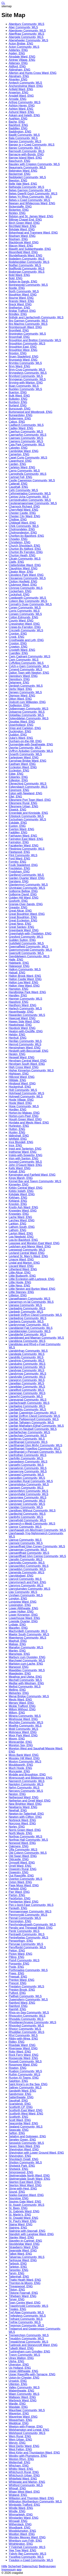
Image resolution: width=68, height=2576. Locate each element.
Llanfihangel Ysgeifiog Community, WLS (34, 1448)
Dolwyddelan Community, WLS (28, 718)
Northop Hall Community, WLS (28, 1839)
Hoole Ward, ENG (20, 1103)
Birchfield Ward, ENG (22, 226)
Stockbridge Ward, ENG (24, 2243)
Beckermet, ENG (19, 173)
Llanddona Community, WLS (27, 1341)
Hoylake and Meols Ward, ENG (29, 1122)
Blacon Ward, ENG (21, 245)
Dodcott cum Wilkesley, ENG (27, 702)
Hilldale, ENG (17, 1080)
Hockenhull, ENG (20, 1086)
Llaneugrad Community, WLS (27, 1399)
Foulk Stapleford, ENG (23, 865)
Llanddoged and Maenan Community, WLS (36, 1337)
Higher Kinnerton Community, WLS (31, 1070)
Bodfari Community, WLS (25, 265)
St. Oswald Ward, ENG (23, 2217)
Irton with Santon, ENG (23, 1158)
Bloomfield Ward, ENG (23, 252)
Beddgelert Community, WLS (27, 177)
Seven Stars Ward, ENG (24, 2146)
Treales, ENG (17, 2309)
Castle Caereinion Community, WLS (32, 480)
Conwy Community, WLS (25, 607)
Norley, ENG (17, 1826)
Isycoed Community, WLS (25, 1161)
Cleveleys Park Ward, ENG (26, 574)
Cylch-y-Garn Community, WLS (29, 666)
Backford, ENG (18, 125)
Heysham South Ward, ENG (27, 1063)
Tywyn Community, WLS (24, 2354)
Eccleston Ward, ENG (23, 767)
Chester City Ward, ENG (24, 516)
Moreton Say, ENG (21, 1745)
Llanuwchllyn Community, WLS (28, 1565)
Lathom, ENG (17, 1230)
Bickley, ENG (17, 213)
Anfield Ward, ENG (21, 89)
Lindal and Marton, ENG (24, 1262)
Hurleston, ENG (19, 1125)
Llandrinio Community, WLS (26, 1360)
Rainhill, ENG (17, 2009)
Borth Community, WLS (24, 291)
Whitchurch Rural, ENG (24, 2472)
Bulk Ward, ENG (19, 395)
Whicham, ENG (19, 2465)
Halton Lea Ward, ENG (23, 982)
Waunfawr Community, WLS (27, 2410)
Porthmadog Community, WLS (28, 1970)
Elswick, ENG (17, 809)
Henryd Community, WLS (25, 1044)
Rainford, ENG (18, 2006)
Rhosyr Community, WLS (25, 2028)
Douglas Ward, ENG (22, 721)
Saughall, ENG (18, 2100)
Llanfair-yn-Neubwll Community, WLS (33, 1429)
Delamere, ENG (19, 682)
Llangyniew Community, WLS (27, 1497)
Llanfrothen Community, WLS (27, 1455)
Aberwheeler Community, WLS (28, 40)
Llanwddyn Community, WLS (27, 1569)
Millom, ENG (17, 1712)
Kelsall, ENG (17, 1171)
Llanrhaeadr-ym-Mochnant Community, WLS (37, 1530)
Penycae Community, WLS (26, 1944)
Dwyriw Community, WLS (25, 747)
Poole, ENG (16, 1966)
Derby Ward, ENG (20, 689)
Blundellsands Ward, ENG (25, 255)
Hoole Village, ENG (21, 1099)
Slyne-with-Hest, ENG (23, 2188)
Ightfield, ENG (18, 1138)
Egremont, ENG (19, 790)
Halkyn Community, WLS (25, 969)
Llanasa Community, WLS (25, 1305)
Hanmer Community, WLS (25, 998)
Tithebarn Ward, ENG (22, 2296)
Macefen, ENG (18, 1627)
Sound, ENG (17, 2191)
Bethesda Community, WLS (26, 187)
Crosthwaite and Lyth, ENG (26, 640)
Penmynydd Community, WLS (28, 1914)
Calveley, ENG (18, 447)
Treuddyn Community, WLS (26, 2338)
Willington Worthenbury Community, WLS (35, 2501)
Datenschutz (30, 2566)
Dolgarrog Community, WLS (27, 711)
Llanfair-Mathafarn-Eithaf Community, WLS (36, 1425)
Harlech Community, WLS (25, 1008)
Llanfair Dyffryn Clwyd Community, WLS (34, 1415)
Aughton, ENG (18, 118)
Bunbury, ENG (18, 402)
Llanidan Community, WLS (26, 1507)
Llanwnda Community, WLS (26, 1572)
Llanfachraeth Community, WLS (29, 1402)
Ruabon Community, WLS (25, 2071)
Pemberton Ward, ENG (23, 1901)
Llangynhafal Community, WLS (28, 1494)
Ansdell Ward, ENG (21, 95)
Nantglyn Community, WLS (26, 1784)
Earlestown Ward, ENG (24, 757)
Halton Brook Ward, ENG (25, 975)
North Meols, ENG (20, 1833)
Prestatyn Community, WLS (26, 1986)
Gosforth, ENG (18, 900)
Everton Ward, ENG (21, 829)
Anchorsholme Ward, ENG (26, 85)
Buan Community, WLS (24, 385)
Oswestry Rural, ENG (22, 1869)
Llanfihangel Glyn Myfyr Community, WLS (35, 1445)
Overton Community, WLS (25, 1878)
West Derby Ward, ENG (24, 2446)
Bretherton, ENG (19, 307)
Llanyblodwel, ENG (21, 1575)
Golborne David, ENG (23, 894)
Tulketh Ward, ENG (21, 2348)
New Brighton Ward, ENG (25, 1803)
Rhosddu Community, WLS (26, 2019)
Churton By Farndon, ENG (26, 552)
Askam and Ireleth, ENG (24, 115)
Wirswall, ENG (18, 2521)
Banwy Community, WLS (25, 147)
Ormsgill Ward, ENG (22, 1862)
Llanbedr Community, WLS (26, 1311)
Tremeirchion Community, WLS (29, 2335)
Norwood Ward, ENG (22, 1843)
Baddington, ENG (20, 131)
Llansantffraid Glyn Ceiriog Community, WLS (37, 1556)
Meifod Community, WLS (25, 1686)
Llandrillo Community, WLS (26, 1357)
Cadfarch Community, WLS (26, 424)
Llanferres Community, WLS (27, 1438)
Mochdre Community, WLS (26, 1722)
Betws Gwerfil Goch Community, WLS (33, 193)
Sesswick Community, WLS (26, 2142)
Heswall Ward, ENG (21, 1057)
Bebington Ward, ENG (23, 170)
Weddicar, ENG (19, 2423)
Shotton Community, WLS (25, 2162)
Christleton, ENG (19, 542)
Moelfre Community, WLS (25, 1725)
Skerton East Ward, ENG (25, 2182)
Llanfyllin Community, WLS (26, 1458)
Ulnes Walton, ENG (21, 2358)
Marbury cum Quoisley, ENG (27, 1657)
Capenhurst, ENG (20, 460)
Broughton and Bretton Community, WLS (35, 340)
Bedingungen (47, 2566)
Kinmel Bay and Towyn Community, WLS (35, 1181)
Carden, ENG (17, 464)
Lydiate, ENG (17, 1624)
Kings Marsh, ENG (21, 1178)
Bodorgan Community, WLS (26, 271)
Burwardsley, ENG (20, 415)
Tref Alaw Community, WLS (26, 2312)
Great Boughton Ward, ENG (27, 913)
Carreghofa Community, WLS (27, 473)
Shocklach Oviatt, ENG (23, 2159)
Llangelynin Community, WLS (28, 1468)
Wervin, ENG (17, 2442)
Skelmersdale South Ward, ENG (29, 2178)
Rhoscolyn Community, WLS (27, 2015)
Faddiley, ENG (18, 832)
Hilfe (4, 2566)
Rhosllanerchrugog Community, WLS (32, 2022)
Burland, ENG (18, 405)
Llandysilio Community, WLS (27, 1376)
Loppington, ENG (20, 1605)
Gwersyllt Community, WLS (26, 953)
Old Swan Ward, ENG (23, 1856)
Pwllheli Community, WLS (25, 1996)
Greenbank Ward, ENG (24, 930)
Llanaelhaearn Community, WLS (29, 1298)
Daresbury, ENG (19, 679)
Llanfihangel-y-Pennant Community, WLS (35, 1451)
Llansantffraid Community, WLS (29, 1552)
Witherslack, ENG (20, 2524)
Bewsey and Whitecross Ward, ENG (32, 203)
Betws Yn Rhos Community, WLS (30, 196)
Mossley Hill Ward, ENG (24, 1758)
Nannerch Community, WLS (26, 1781)
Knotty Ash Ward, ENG (23, 1207)
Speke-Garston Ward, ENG (26, 2195)
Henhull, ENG (17, 1037)
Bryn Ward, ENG (19, 366)
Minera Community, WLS (25, 1715)
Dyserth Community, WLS (25, 754)
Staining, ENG (18, 2227)
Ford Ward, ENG (19, 858)
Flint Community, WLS (23, 855)
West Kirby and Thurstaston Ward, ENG (34, 2452)
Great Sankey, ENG (21, 927)
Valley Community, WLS (24, 2387)
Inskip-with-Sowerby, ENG (25, 1155)
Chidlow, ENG (18, 519)
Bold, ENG (15, 278)
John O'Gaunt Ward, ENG (25, 1164)
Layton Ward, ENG (21, 1233)
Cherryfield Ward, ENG (23, 509)
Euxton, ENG (17, 825)
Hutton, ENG (17, 1129)
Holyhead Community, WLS (26, 1093)
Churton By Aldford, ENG (25, 548)
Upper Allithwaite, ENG (23, 2371)
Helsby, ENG (17, 1034)
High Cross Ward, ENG (24, 1067)
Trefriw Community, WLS (25, 2322)
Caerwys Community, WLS (26, 441)
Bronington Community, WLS (27, 333)
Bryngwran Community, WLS (27, 379)
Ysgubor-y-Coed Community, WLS (31, 2560)
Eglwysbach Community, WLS (28, 786)
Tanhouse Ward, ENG (23, 2260)
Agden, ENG (17, 53)
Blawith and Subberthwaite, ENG (30, 248)
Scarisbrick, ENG (20, 2103)
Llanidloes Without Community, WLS (32, 1510)
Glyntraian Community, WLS (27, 887)
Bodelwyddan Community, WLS (29, 262)
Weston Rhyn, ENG (21, 2459)
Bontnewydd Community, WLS (28, 284)
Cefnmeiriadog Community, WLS (30, 493)
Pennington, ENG (20, 1921)
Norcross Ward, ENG (22, 1823)
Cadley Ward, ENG (21, 428)
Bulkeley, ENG (18, 398)
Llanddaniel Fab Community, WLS (31, 1327)
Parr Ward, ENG (19, 1891)
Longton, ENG (18, 1598)
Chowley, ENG (18, 539)
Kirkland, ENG (18, 1200)
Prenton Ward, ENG (21, 1979)
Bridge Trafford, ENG (22, 310)
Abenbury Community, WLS (26, 24)
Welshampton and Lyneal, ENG (29, 2429)
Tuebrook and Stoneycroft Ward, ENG (33, 2345)
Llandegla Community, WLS (26, 1354)
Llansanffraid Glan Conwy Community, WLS (37, 1546)
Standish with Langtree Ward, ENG (31, 2234)
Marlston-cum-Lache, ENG (26, 1663)
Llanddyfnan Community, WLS (28, 1350)
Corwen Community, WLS (25, 614)
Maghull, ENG (18, 1640)
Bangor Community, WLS (25, 141)
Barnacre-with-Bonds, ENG (26, 154)
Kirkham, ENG (18, 1197)
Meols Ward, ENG (20, 1699)
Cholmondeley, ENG (22, 529)
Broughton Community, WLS (27, 343)
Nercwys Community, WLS (26, 1790)
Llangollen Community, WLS (27, 1477)
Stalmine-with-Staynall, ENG (27, 2230)
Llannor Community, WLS (25, 1526)
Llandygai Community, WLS (26, 1370)
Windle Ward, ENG (21, 2508)
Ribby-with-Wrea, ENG (23, 2038)
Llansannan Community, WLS (28, 1549)
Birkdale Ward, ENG (22, 229)
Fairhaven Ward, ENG (23, 835)
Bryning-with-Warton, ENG (26, 382)
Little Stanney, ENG (21, 1292)
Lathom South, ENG (22, 1226)
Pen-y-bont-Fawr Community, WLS (31, 1904)
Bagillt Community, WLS (24, 134)
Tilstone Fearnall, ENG (23, 2292)
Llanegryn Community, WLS (27, 1380)
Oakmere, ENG (18, 1846)
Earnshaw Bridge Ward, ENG (27, 760)
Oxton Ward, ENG (20, 1882)
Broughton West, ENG (23, 350)
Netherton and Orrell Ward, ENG (30, 1800)
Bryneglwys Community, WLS (28, 372)
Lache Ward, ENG (20, 1217)
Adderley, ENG (18, 50)
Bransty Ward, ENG (21, 301)
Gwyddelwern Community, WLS (29, 956)
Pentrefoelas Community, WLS (28, 1937)
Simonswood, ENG (21, 2172)
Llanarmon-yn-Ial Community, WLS (31, 1301)
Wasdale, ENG (18, 2406)
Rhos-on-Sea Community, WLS (29, 2012)
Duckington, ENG (20, 731)
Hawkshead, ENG (20, 1024)
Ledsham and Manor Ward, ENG (30, 1246)
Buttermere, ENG (20, 418)
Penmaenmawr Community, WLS (30, 1911)
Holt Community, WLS (23, 1090)
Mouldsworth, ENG (21, 1764)
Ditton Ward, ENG (20, 698)
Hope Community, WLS (24, 1106)
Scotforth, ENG (18, 2116)
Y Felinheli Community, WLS (27, 2547)
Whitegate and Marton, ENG (27, 2481)
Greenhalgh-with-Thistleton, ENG (30, 933)
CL (3, 3)
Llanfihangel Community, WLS (28, 1442)
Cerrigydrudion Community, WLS (30, 499)
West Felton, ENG (20, 2449)
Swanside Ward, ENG (23, 2250)
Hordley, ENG (17, 1109)
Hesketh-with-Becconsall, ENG (28, 1050)
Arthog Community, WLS (24, 102)
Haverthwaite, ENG (21, 1011)
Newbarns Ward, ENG (23, 1807)
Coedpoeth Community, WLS (27, 597)
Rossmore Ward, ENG (23, 2064)
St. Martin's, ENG (20, 2214)
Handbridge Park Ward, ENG (27, 992)
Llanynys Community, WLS (26, 1585)
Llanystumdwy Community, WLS (29, 1588)
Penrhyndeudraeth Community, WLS (32, 1924)
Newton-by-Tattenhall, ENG (26, 1813)
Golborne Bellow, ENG (23, 891)
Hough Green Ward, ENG (25, 1119)
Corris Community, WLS (24, 610)
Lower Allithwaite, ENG (23, 1608)
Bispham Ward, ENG (22, 235)
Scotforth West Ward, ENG (26, 2113)
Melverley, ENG (19, 1693)
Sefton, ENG (17, 2133)
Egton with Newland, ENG (25, 793)
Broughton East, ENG (23, 346)
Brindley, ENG (18, 314)
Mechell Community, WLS (25, 1680)
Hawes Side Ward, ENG (24, 1021)
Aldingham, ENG (19, 69)
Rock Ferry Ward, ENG (23, 2054)
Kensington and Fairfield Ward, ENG (32, 1174)
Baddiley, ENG (18, 128)
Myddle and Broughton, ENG (27, 1774)
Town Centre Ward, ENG (24, 2302)
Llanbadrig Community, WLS (27, 1308)
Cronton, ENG (18, 633)
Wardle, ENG (17, 2403)
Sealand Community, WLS (25, 2126)
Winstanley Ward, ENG (23, 2517)
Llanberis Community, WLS (26, 1321)
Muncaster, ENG (19, 1771)
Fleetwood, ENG (19, 852)
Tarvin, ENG (16, 2273)
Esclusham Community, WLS (27, 819)
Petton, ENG (17, 1950)
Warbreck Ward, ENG (23, 2400)
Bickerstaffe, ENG (20, 206)
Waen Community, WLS (24, 2393)
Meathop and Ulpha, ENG (25, 1676)
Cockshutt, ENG (19, 594)
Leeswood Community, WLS (27, 1249)
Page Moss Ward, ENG (24, 1885)
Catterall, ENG (18, 483)
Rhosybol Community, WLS (26, 2025)
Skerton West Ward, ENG (25, 2185)
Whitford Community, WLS (26, 2485)
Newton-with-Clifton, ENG (25, 1816)
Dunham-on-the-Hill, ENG (25, 741)
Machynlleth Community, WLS (28, 1631)
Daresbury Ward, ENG (23, 676)
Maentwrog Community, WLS (27, 1637)
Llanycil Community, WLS (25, 1578)
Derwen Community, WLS (25, 692)
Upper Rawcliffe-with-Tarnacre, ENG (32, 2374)
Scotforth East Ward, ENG (25, 2110)
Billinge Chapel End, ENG (25, 219)
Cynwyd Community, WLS (25, 669)
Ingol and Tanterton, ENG (25, 1148)
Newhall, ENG (18, 1810)
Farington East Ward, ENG (26, 838)
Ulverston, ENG (19, 2364)
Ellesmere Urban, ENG (23, 806)
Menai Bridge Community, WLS (29, 1696)
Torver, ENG (16, 2299)
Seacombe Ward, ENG (23, 2123)
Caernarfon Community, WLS (27, 434)
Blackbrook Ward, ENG (24, 242)
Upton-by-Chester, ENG (24, 2377)
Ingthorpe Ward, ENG (22, 1151)
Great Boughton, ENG (23, 917)
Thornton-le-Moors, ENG (24, 2283)
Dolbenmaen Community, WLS (28, 708)
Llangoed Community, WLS (26, 1474)
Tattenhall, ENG (19, 2276)
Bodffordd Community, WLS (26, 268)
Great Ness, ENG (20, 923)
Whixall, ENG (17, 2488)
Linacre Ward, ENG (21, 1259)
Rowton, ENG (17, 2067)
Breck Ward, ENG (20, 304)
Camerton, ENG (19, 454)
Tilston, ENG (17, 2289)
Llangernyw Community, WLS (28, 1471)
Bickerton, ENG (19, 209)
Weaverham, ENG (20, 2420)
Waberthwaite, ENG (21, 2390)
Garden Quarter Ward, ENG (27, 878)
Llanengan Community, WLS (27, 1393)
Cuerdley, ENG (18, 653)
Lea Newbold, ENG (21, 1236)
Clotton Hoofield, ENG (23, 581)
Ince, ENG (15, 1145)
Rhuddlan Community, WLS (26, 2032)
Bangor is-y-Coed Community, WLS (31, 144)
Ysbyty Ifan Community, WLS (27, 2553)
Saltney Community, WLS (25, 2087)
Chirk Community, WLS (24, 526)
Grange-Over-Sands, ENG (26, 904)
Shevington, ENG (20, 2155)
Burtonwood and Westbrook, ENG (30, 411)
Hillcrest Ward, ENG (22, 1076)
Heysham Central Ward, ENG (28, 1060)
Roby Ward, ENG (20, 2051)
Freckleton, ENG (19, 868)
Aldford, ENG (17, 66)
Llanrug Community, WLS (25, 1539)
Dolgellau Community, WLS (26, 715)
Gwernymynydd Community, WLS (30, 949)
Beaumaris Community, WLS (27, 167)
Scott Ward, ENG (20, 2120)
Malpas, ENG (17, 1644)
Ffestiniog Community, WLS (26, 848)
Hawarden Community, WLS (27, 1015)
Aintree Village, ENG (22, 59)
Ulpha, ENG (16, 2361)
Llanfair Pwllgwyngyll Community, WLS (34, 1419)
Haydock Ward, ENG (22, 1028)
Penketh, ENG (18, 1908)
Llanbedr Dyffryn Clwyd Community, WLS (35, 1314)
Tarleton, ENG (18, 2266)
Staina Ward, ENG (20, 2224)
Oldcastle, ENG (19, 1859)
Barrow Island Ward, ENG (25, 157)
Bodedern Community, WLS (26, 258)
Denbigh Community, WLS (26, 685)
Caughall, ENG (18, 486)
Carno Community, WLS (24, 470)
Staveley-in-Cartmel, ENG (25, 2240)
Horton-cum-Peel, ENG (24, 1116)
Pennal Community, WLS (25, 1918)
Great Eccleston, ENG (23, 920)
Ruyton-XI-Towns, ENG (24, 2077)
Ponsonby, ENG (19, 1963)
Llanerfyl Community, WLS (26, 1396)
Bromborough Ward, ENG (25, 327)
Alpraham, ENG (19, 76)
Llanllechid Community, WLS (27, 1513)
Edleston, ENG (18, 780)
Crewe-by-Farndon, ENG (25, 627)
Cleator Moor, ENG (21, 571)
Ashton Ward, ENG (21, 108)
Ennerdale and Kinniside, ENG (28, 812)
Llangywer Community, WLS (27, 1504)
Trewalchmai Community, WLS (28, 2341)
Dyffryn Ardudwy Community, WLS (31, 750)
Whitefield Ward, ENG (23, 2478)
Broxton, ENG (18, 353)
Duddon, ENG (18, 734)
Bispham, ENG (18, 239)
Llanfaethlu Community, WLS (27, 1409)
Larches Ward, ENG (22, 1220)
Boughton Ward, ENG (23, 294)
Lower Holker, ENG (21, 1611)
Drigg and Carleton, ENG (25, 728)
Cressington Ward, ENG (24, 623)
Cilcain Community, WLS (25, 558)
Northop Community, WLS (25, 1836)
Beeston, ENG (18, 180)
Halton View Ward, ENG (24, 985)
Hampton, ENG (18, 988)
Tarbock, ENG (18, 2263)
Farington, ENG (19, 842)
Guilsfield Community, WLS (26, 943)
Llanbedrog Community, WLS (27, 1318)
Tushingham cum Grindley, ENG (29, 2351)
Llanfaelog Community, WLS (27, 1406)
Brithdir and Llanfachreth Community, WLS (36, 317)
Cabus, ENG (17, 421)
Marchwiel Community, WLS (27, 1660)
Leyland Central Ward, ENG (27, 1252)
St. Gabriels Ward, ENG (24, 2211)
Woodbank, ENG (19, 2527)
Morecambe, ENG (20, 1741)
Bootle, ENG (17, 288)
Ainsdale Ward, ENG (22, 56)
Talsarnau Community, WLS (26, 2257)
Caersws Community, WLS (26, 438)
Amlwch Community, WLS (25, 82)
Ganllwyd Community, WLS (26, 874)
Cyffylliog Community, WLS (26, 662)
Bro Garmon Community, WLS (28, 320)
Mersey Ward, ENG (21, 1702)
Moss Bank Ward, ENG (24, 1755)
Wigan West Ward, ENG (24, 2491)
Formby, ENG (17, 861)
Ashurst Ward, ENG (21, 112)
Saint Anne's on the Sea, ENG (28, 2084)
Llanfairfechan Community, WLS (29, 1432)
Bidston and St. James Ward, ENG (31, 216)
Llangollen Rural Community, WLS (31, 1481)
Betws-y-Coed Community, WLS (29, 200)
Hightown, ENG (19, 1073)
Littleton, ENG (18, 1295)
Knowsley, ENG (19, 1213)
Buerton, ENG (18, 392)
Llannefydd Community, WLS (27, 1520)
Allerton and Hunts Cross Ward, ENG (33, 72)
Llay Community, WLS (23, 1592)
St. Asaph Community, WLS (26, 2204)
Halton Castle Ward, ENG (25, 979)
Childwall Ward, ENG (22, 522)
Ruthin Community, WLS (24, 2074)
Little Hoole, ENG (20, 1282)
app (19, 2569)
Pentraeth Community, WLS (26, 1934)
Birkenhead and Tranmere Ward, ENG (33, 232)
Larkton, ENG (17, 1223)
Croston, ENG (18, 643)
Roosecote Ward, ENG (23, 2058)
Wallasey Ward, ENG (22, 2397)
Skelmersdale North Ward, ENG (29, 2175)
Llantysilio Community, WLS (27, 1562)
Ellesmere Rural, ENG (23, 803)
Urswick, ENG (18, 2380)
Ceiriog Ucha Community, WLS (29, 496)
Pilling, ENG (16, 1957)
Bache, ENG (17, 121)
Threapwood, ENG (21, 2286)
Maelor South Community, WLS (29, 1634)
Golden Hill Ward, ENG (23, 897)
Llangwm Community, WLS (26, 1487)
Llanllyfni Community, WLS (26, 1517)
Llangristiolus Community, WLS (29, 1484)
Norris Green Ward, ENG (25, 1829)
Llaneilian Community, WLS (26, 1383)
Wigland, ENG (18, 2494)
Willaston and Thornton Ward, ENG (31, 2498)
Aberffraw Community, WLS (26, 33)
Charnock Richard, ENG (24, 506)
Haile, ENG (16, 959)
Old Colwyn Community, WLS (28, 1852)
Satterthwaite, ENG (21, 2097)
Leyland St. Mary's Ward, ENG (28, 1256)
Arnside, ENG (17, 99)
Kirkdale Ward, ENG (22, 1194)
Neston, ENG (17, 1794)
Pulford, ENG (17, 1992)
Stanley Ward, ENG (21, 2237)
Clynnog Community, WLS (25, 587)
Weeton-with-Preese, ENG (26, 2426)
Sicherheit (14, 2566)
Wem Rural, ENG (20, 2436)
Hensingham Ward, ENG (24, 1047)
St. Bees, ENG (18, 2208)
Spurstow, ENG (18, 2198)
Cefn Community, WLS (23, 490)
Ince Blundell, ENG (21, 1142)
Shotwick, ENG (18, 2169)
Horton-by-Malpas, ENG (24, 1112)
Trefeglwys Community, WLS (27, 2315)
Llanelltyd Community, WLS (26, 1389)
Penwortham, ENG (21, 1940)
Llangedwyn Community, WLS (28, 1461)
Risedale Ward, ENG (22, 2045)
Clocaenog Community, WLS (27, 578)
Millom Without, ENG (22, 1709)
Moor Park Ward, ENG (23, 1735)
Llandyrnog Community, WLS (27, 1373)
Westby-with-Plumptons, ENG (28, 2455)
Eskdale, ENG (18, 822)
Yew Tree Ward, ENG (22, 2550)
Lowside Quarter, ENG (23, 1621)
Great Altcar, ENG (20, 910)
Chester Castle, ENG (22, 513)
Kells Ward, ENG (19, 1168)
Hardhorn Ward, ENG (22, 1005)
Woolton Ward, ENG (22, 2534)
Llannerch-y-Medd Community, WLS (32, 1523)
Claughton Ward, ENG (23, 568)
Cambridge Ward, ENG (23, 451)
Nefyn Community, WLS (24, 1787)
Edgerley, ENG (18, 777)
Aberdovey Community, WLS (27, 30)
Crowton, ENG (18, 646)
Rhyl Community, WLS (23, 2035)
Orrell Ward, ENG (20, 1865)
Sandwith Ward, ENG (22, 2090)
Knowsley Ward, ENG (23, 1210)
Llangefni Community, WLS (26, 1464)
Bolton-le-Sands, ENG (23, 281)
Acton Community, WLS (24, 46)
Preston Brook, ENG (22, 1989)
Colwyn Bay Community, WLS (28, 601)
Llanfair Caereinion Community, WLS (32, 1412)
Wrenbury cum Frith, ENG (25, 2540)
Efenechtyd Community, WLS (27, 783)
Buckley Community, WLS (25, 389)
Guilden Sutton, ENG (22, 940)
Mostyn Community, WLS (25, 1761)
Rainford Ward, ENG (22, 2002)
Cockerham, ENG (20, 591)
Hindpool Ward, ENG (22, 1083)
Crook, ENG (16, 636)
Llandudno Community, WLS (27, 1363)
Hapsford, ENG (18, 1001)
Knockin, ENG (18, 1204)
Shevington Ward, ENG (24, 2149)
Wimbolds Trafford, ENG (24, 2504)
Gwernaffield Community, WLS (28, 946)
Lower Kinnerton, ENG (23, 1614)
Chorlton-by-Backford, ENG (26, 535)
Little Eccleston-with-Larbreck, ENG (32, 1279)
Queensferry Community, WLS (28, 1999)
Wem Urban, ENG (20, 2439)
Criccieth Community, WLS (26, 630)
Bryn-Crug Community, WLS (27, 369)
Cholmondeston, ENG (23, 532)
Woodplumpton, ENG (22, 2530)
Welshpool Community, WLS (27, 2433)
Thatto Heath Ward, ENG (25, 2279)
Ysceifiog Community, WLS (26, 2556)
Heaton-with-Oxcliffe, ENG (26, 1031)
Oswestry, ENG (18, 1872)
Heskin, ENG (17, 1054)
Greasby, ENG (18, 907)
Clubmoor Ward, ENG (23, 584)
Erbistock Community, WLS (26, 816)
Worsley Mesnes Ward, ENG (27, 2537)
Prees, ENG (16, 1973)
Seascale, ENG (18, 2129)
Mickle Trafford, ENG (22, 1706)
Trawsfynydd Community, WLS (28, 2305)
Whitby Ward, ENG (21, 2468)
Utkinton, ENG (18, 2384)
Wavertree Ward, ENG (23, 2416)
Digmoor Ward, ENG (22, 695)
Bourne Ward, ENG (21, 297)
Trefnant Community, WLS (26, 2318)
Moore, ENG (17, 1738)
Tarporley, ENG (18, 2270)
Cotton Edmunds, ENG (23, 617)
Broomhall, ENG (19, 336)
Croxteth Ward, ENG (22, 649)
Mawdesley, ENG (20, 1673)
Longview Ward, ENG (22, 1601)
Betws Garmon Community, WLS (30, 190)
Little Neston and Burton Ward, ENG (32, 1288)
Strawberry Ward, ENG (23, 2247)
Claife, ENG (16, 561)
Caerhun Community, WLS (26, 431)
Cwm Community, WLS (23, 659)
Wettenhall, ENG (19, 2462)
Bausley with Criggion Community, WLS (34, 164)
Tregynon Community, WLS (26, 2325)
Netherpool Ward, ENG (23, 1797)
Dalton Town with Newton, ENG (29, 672)
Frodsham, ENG (19, 871)
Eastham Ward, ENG (22, 764)
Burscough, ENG (19, 408)
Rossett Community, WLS (25, 2061)
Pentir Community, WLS (24, 1931)
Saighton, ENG (18, 2080)
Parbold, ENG (18, 1888)
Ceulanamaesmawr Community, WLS (33, 503)
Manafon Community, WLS (26, 1647)
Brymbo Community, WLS (25, 363)
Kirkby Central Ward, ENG (25, 1187)
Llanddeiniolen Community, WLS (30, 1331)
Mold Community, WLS (23, 1728)
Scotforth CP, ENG (21, 2107)
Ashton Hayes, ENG (22, 105)
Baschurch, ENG (19, 160)
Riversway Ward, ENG (23, 2048)
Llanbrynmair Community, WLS (29, 1324)
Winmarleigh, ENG (21, 2514)
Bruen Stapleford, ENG (23, 356)
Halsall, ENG (17, 972)
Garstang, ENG (18, 881)
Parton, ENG (17, 1895)
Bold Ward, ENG (19, 275)
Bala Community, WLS (23, 138)
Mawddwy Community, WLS (27, 1670)
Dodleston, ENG (19, 705)
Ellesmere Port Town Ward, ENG (30, 799)
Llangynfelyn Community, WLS (28, 1490)
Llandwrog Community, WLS (27, 1367)
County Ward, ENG (21, 620)
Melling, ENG (17, 1689)
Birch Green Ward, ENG (24, 222)
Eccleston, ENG (19, 770)
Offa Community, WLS (23, 1849)
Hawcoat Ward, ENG (22, 1018)
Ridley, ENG (16, 2041)
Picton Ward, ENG (20, 1953)
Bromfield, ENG (19, 330)
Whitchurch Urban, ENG (24, 2475)
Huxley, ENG (17, 1132)
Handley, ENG (18, 995)
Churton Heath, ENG (22, 555)
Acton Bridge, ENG (21, 43)
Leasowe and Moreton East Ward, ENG (34, 1243)
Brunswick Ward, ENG (23, 359)
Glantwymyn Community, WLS (28, 884)
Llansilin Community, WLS (25, 1559)
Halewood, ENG (19, 966)
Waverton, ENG (19, 2413)
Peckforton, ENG (19, 1898)
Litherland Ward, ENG (23, 1269)
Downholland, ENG (21, 724)
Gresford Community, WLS (26, 936)
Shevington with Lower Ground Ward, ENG (36, 2152)
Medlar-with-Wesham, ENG (26, 1683)
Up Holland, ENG (20, 2367)
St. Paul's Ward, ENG (22, 2221)
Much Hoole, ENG (20, 1768)
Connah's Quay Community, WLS (30, 604)
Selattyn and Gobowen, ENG (27, 2136)
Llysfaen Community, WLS (26, 1595)
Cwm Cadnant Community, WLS (29, 656)
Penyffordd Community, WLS (27, 1947)
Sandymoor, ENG (20, 2094)
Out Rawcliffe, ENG (21, 1875)
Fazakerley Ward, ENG (23, 845)
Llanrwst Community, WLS (26, 1543)
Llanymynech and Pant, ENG (27, 1582)
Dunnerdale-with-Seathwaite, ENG (31, 744)
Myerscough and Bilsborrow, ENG (30, 1777)
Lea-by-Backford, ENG (23, 1239)
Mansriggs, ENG (19, 1653)
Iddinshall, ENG (19, 1135)
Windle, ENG (17, 2511)
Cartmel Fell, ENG (20, 477)
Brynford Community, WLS (26, 376)
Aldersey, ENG (18, 63)
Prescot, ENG (17, 1983)
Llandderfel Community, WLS (27, 1334)
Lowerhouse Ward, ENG (24, 1618)
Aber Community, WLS (23, 27)
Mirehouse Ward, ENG (23, 1719)
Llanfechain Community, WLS (28, 1435)
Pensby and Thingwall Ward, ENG (31, 1927)
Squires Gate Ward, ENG (25, 2201)
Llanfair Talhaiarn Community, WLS (31, 1422)
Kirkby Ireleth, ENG (21, 1191)
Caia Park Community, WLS (27, 444)
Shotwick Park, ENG (22, 2165)
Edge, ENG (16, 773)
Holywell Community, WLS (26, 1096)
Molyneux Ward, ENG (23, 1732)
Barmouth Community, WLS (26, 151)
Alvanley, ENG (18, 79)
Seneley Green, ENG (22, 2139)
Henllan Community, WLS (25, 1041)
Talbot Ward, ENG (20, 2253)
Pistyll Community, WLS (24, 1960)
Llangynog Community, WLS (27, 1500)
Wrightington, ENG (21, 2543)
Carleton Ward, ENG (22, 467)
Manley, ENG (17, 1650)
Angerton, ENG (18, 92)
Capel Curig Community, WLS (28, 457)
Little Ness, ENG (19, 1285)
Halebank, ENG (19, 962)
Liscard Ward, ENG (21, 1266)
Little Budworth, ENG (22, 1275)
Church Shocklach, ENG (24, 545)
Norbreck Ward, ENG (22, 1820)
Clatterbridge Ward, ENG (25, 565)
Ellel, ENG (15, 796)
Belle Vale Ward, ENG (23, 183)
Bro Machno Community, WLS (28, 323)
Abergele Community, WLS (26, 37)
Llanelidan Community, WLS (27, 1386)
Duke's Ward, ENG (21, 737)
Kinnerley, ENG (18, 1184)
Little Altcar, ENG (20, 1272)
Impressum (8, 2569)
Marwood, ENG (18, 1666)
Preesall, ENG (18, 1976)
